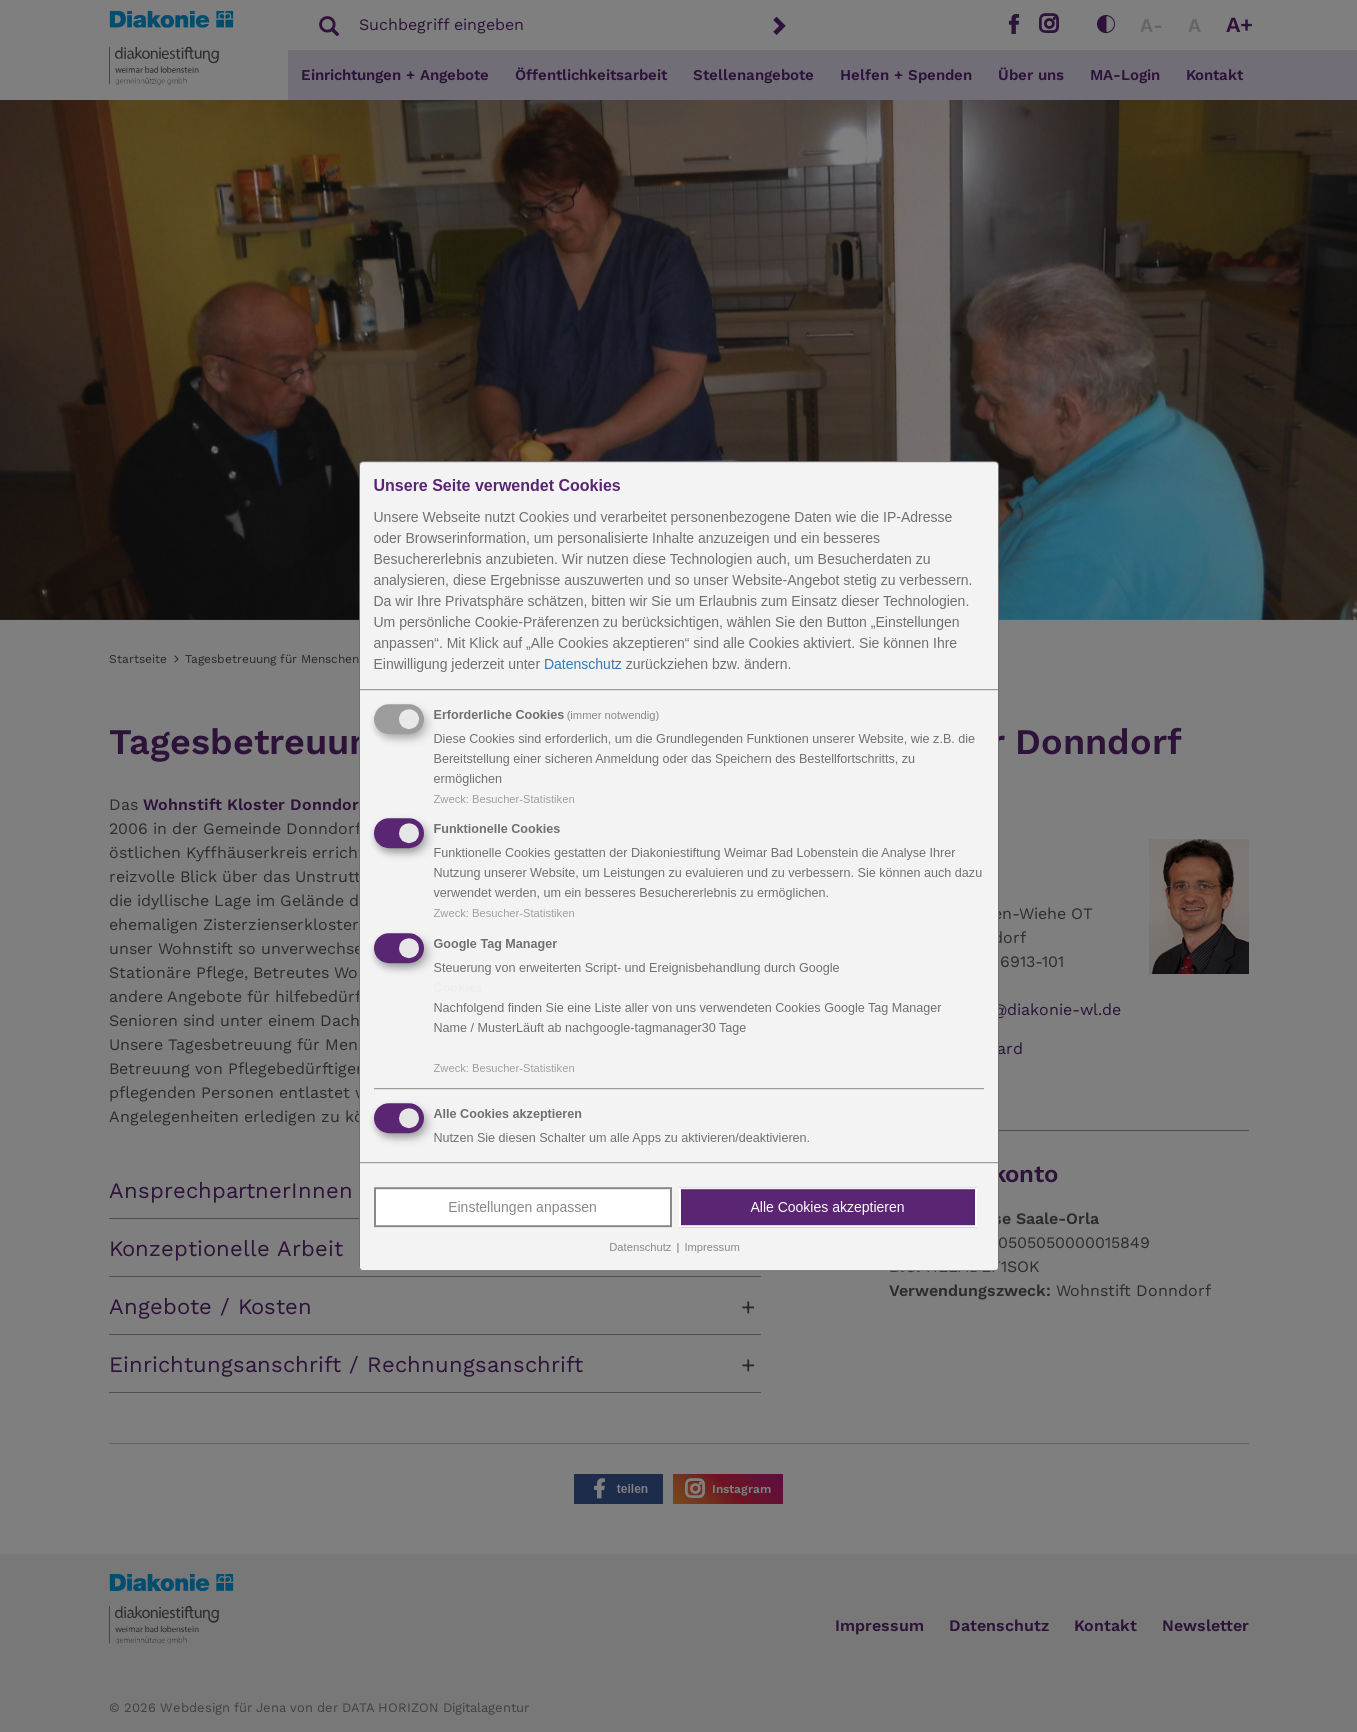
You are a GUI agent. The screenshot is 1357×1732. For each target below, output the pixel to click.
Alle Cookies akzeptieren (827, 1207)
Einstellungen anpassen (522, 1207)
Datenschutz (583, 664)
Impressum (711, 1247)
